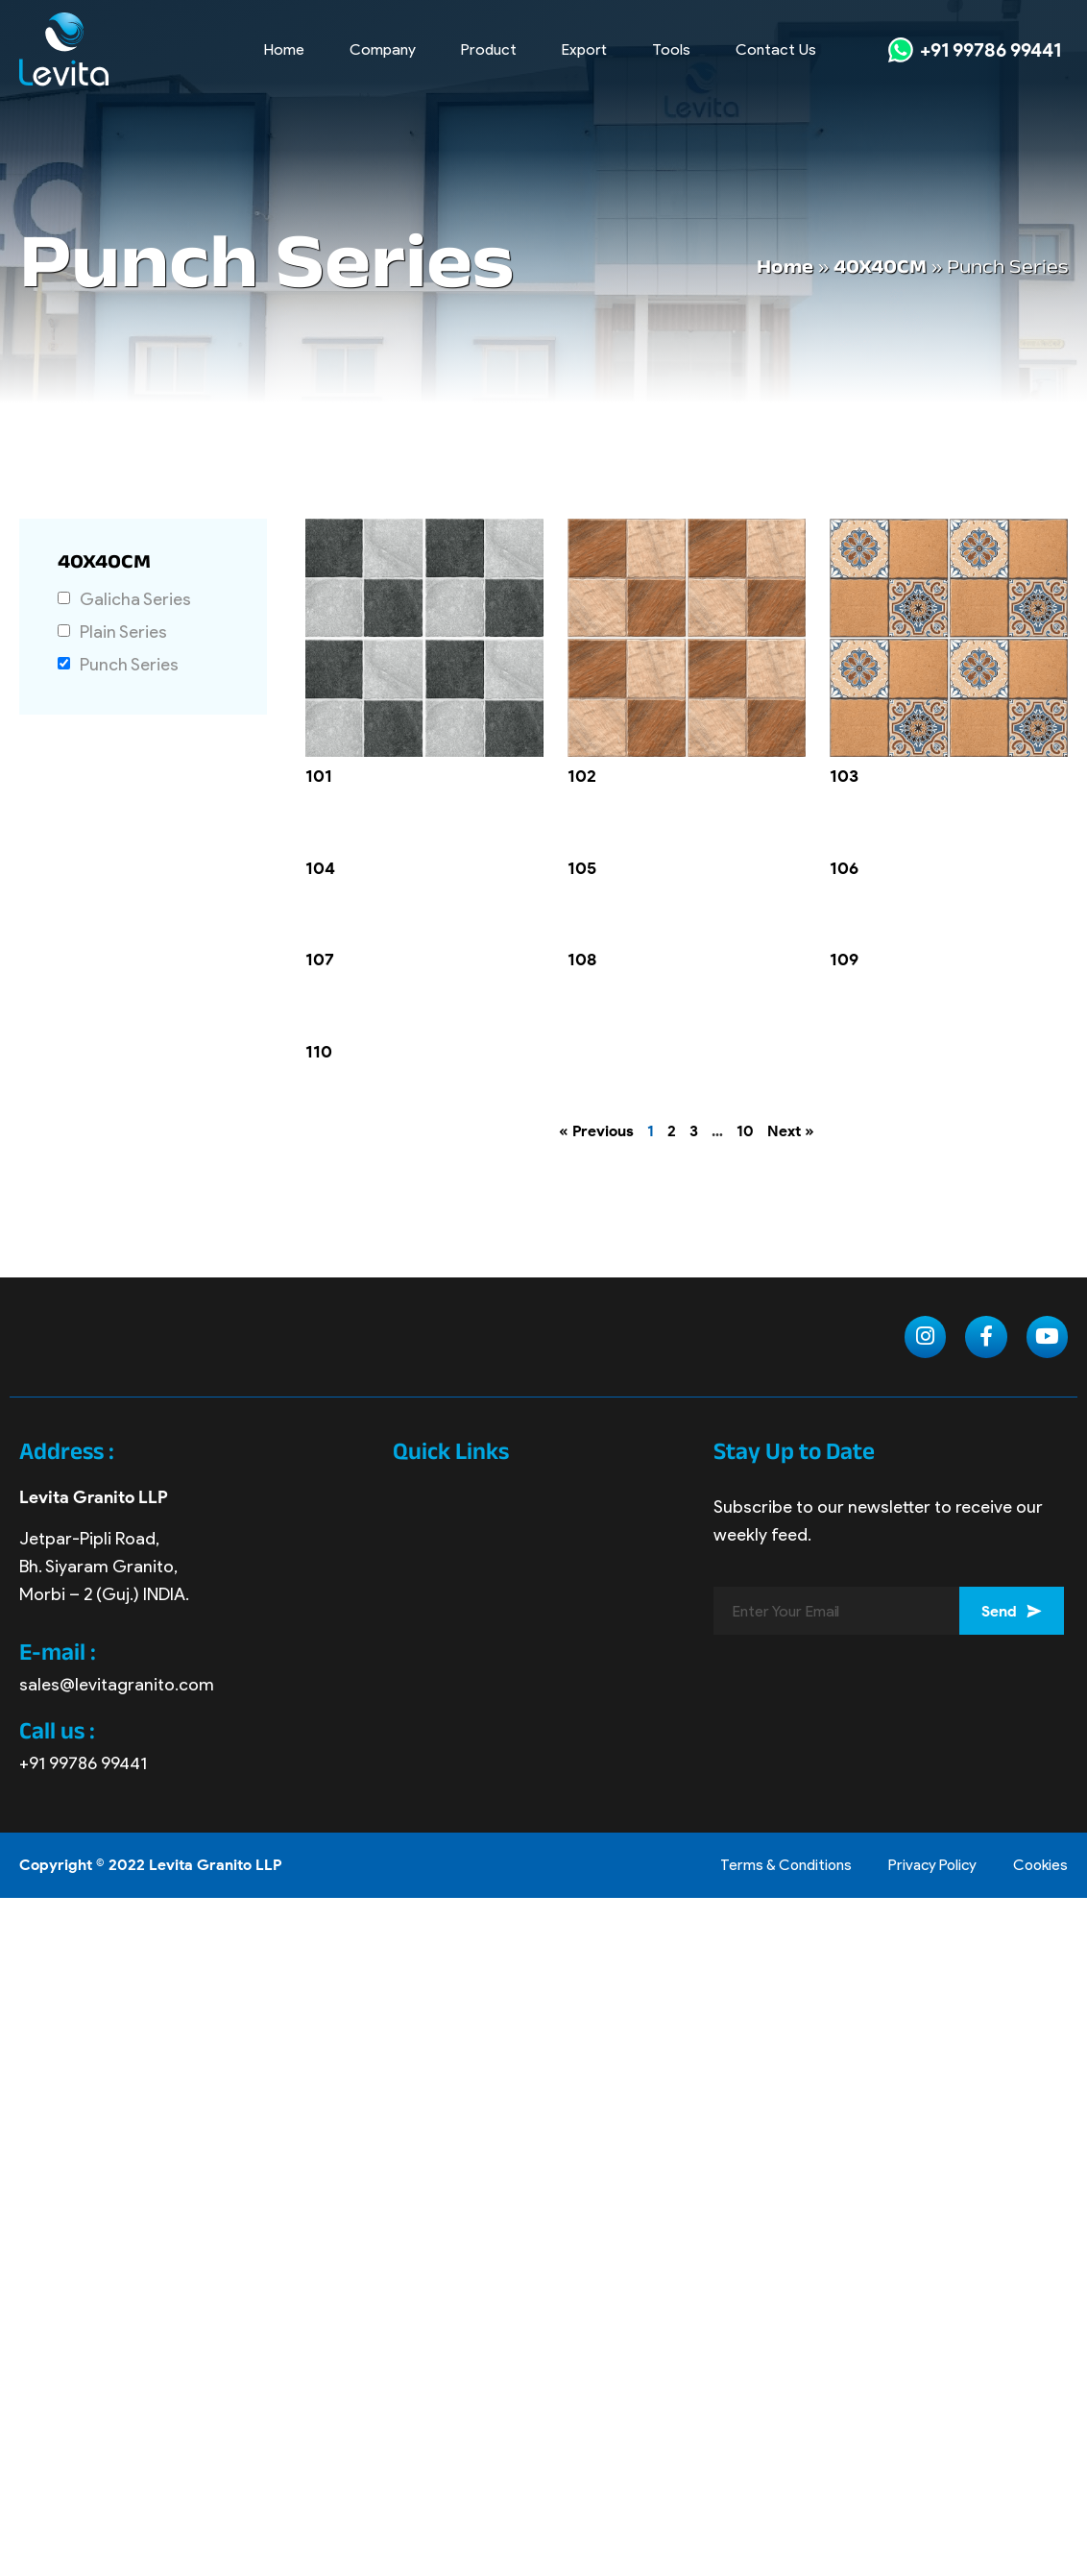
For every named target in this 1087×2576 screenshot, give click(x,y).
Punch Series (129, 665)
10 (745, 1131)
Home (284, 49)
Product (489, 49)
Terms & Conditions (772, 1866)
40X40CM (880, 268)
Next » (790, 1131)
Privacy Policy (925, 1866)
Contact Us (776, 49)
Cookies (1039, 1866)
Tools (671, 49)
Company (383, 49)
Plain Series (123, 632)
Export (584, 49)
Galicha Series (135, 600)
